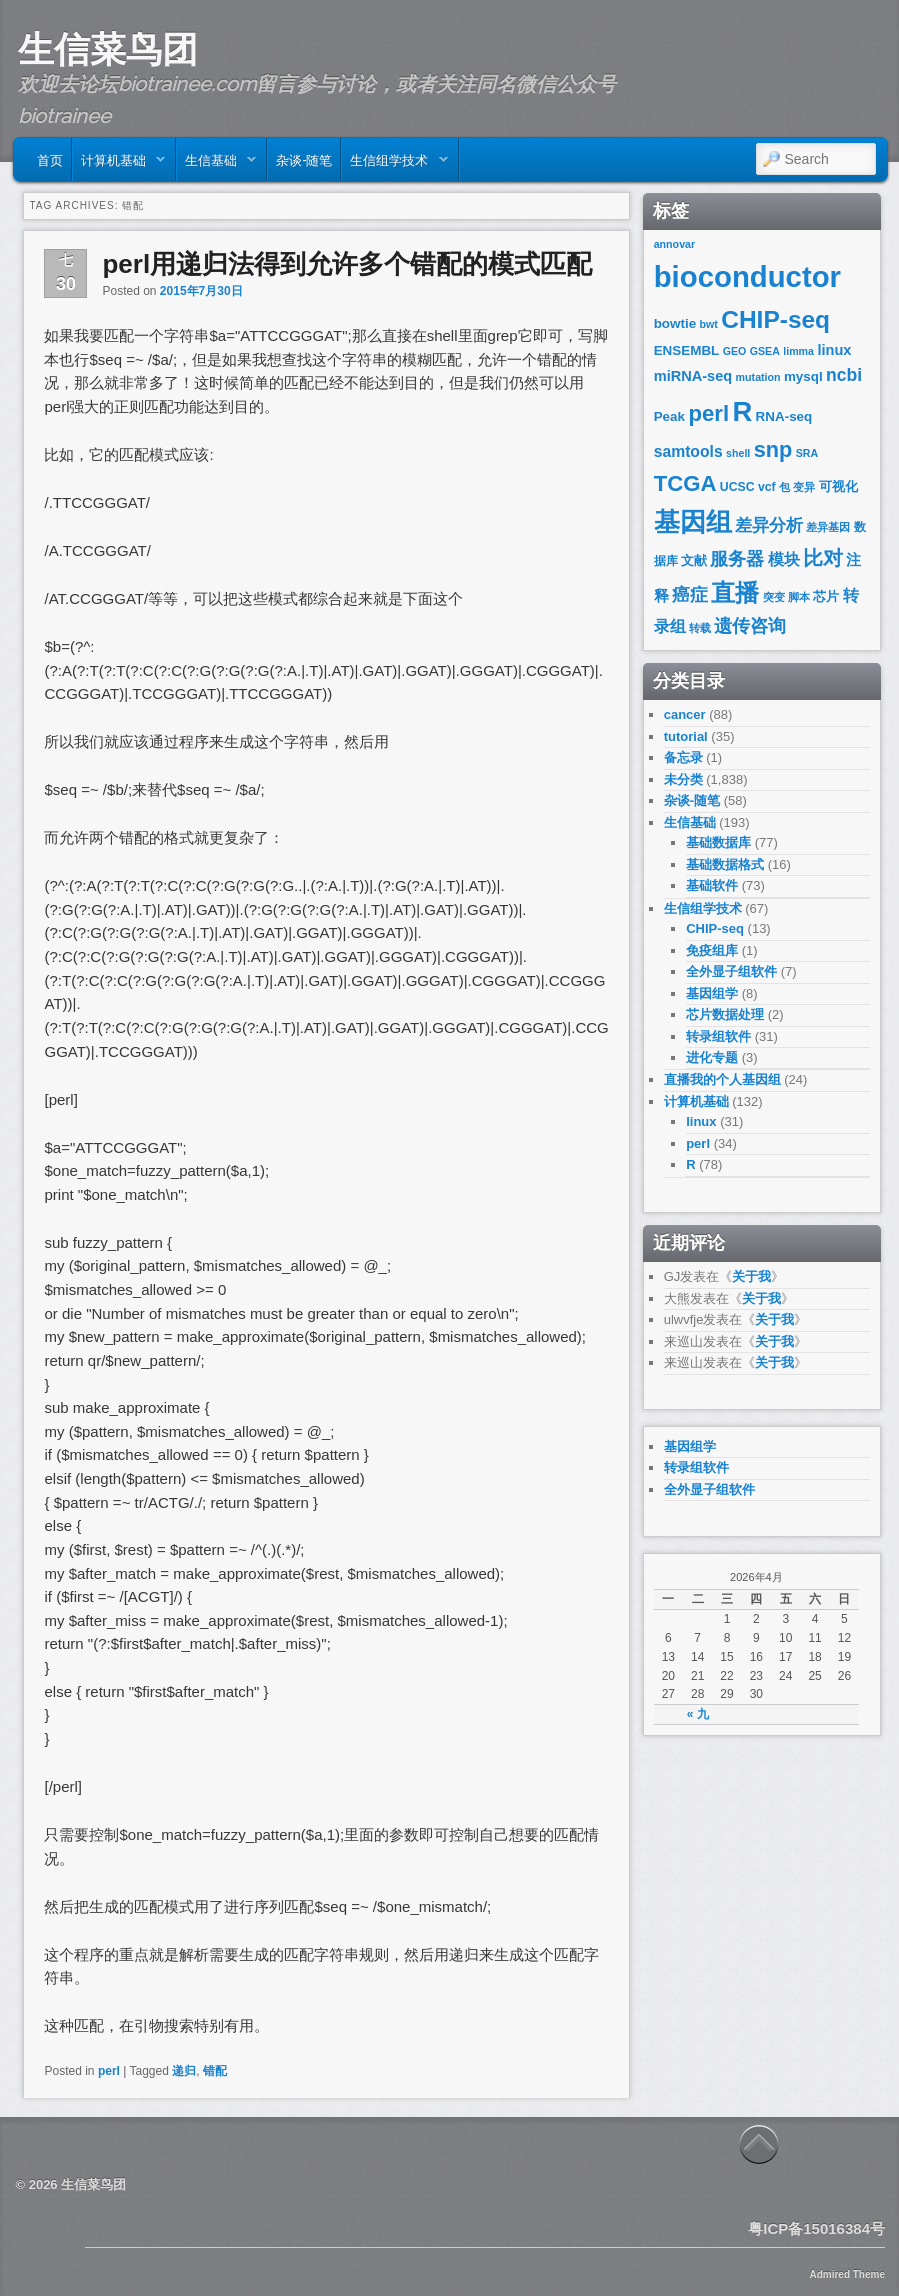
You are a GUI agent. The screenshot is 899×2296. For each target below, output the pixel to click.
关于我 (751, 1276)
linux (834, 350)
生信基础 (216, 164)
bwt (709, 324)
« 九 (698, 1714)
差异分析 (769, 525)
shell (738, 453)
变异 (804, 487)
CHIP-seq (775, 319)
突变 (774, 597)
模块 (784, 559)
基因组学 (712, 993)
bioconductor (747, 276)
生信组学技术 (394, 164)
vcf (767, 487)
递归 (184, 2071)
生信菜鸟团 (108, 49)
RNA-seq (784, 416)
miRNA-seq (693, 376)
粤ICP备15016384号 (816, 2228)
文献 (694, 560)
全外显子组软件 (731, 971)
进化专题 (712, 1057)
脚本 (799, 597)
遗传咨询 (750, 625)
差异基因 (828, 527)
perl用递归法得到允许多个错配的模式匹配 (347, 264)
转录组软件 (718, 1036)
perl (109, 2071)
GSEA (765, 351)
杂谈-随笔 (304, 159)
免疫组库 (712, 950)
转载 (700, 628)
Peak (669, 416)
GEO (735, 351)
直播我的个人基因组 (722, 1079)
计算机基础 (119, 164)
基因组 (693, 522)
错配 (215, 2071)
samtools (688, 451)
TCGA (685, 483)
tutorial (686, 736)
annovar (674, 244)
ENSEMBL (687, 350)
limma (798, 351)
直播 (735, 592)
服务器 (737, 558)
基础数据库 (718, 842)
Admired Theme (847, 2274)
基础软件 (712, 885)
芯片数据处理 (725, 1014)
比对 (823, 558)
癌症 (690, 595)
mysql (803, 376)
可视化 (838, 486)
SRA (807, 453)
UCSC (737, 487)
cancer (685, 714)
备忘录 (683, 757)
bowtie (675, 323)
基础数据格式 (725, 864)
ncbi (844, 375)
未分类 (683, 779)
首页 (50, 159)
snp (773, 449)
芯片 (826, 596)
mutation (758, 377)
